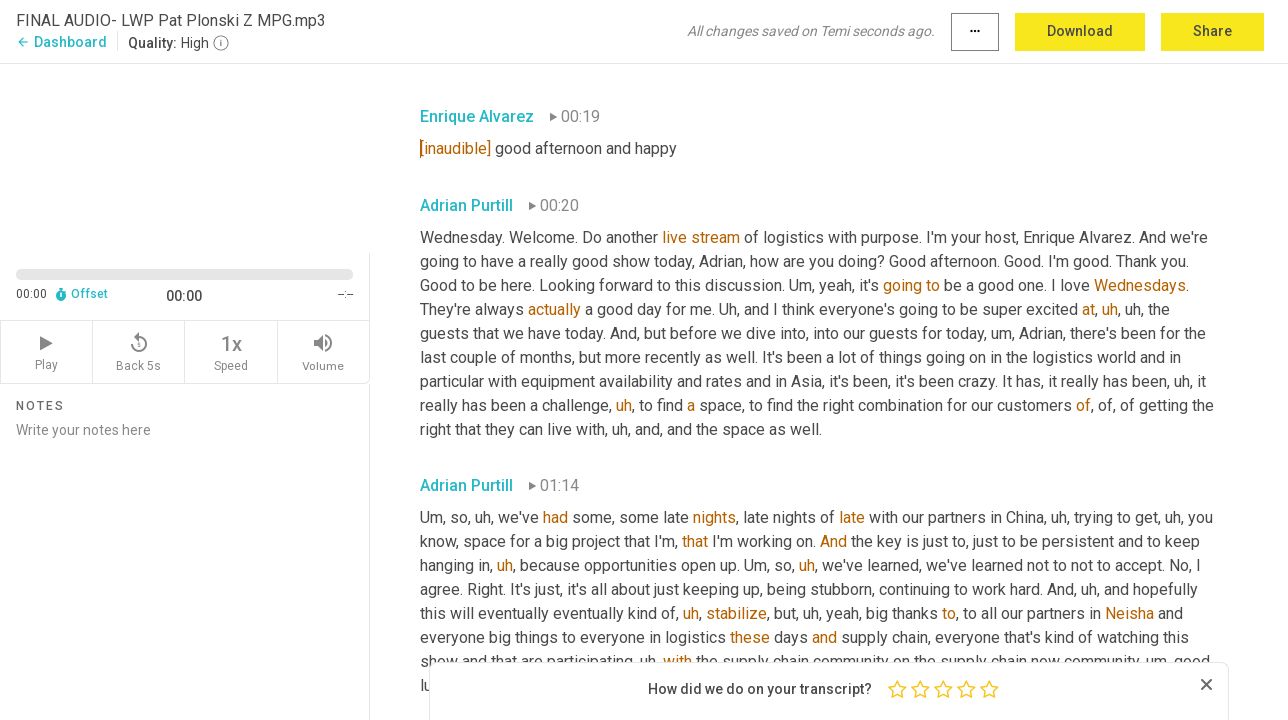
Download (1080, 31)
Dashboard (61, 42)
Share (1212, 31)
